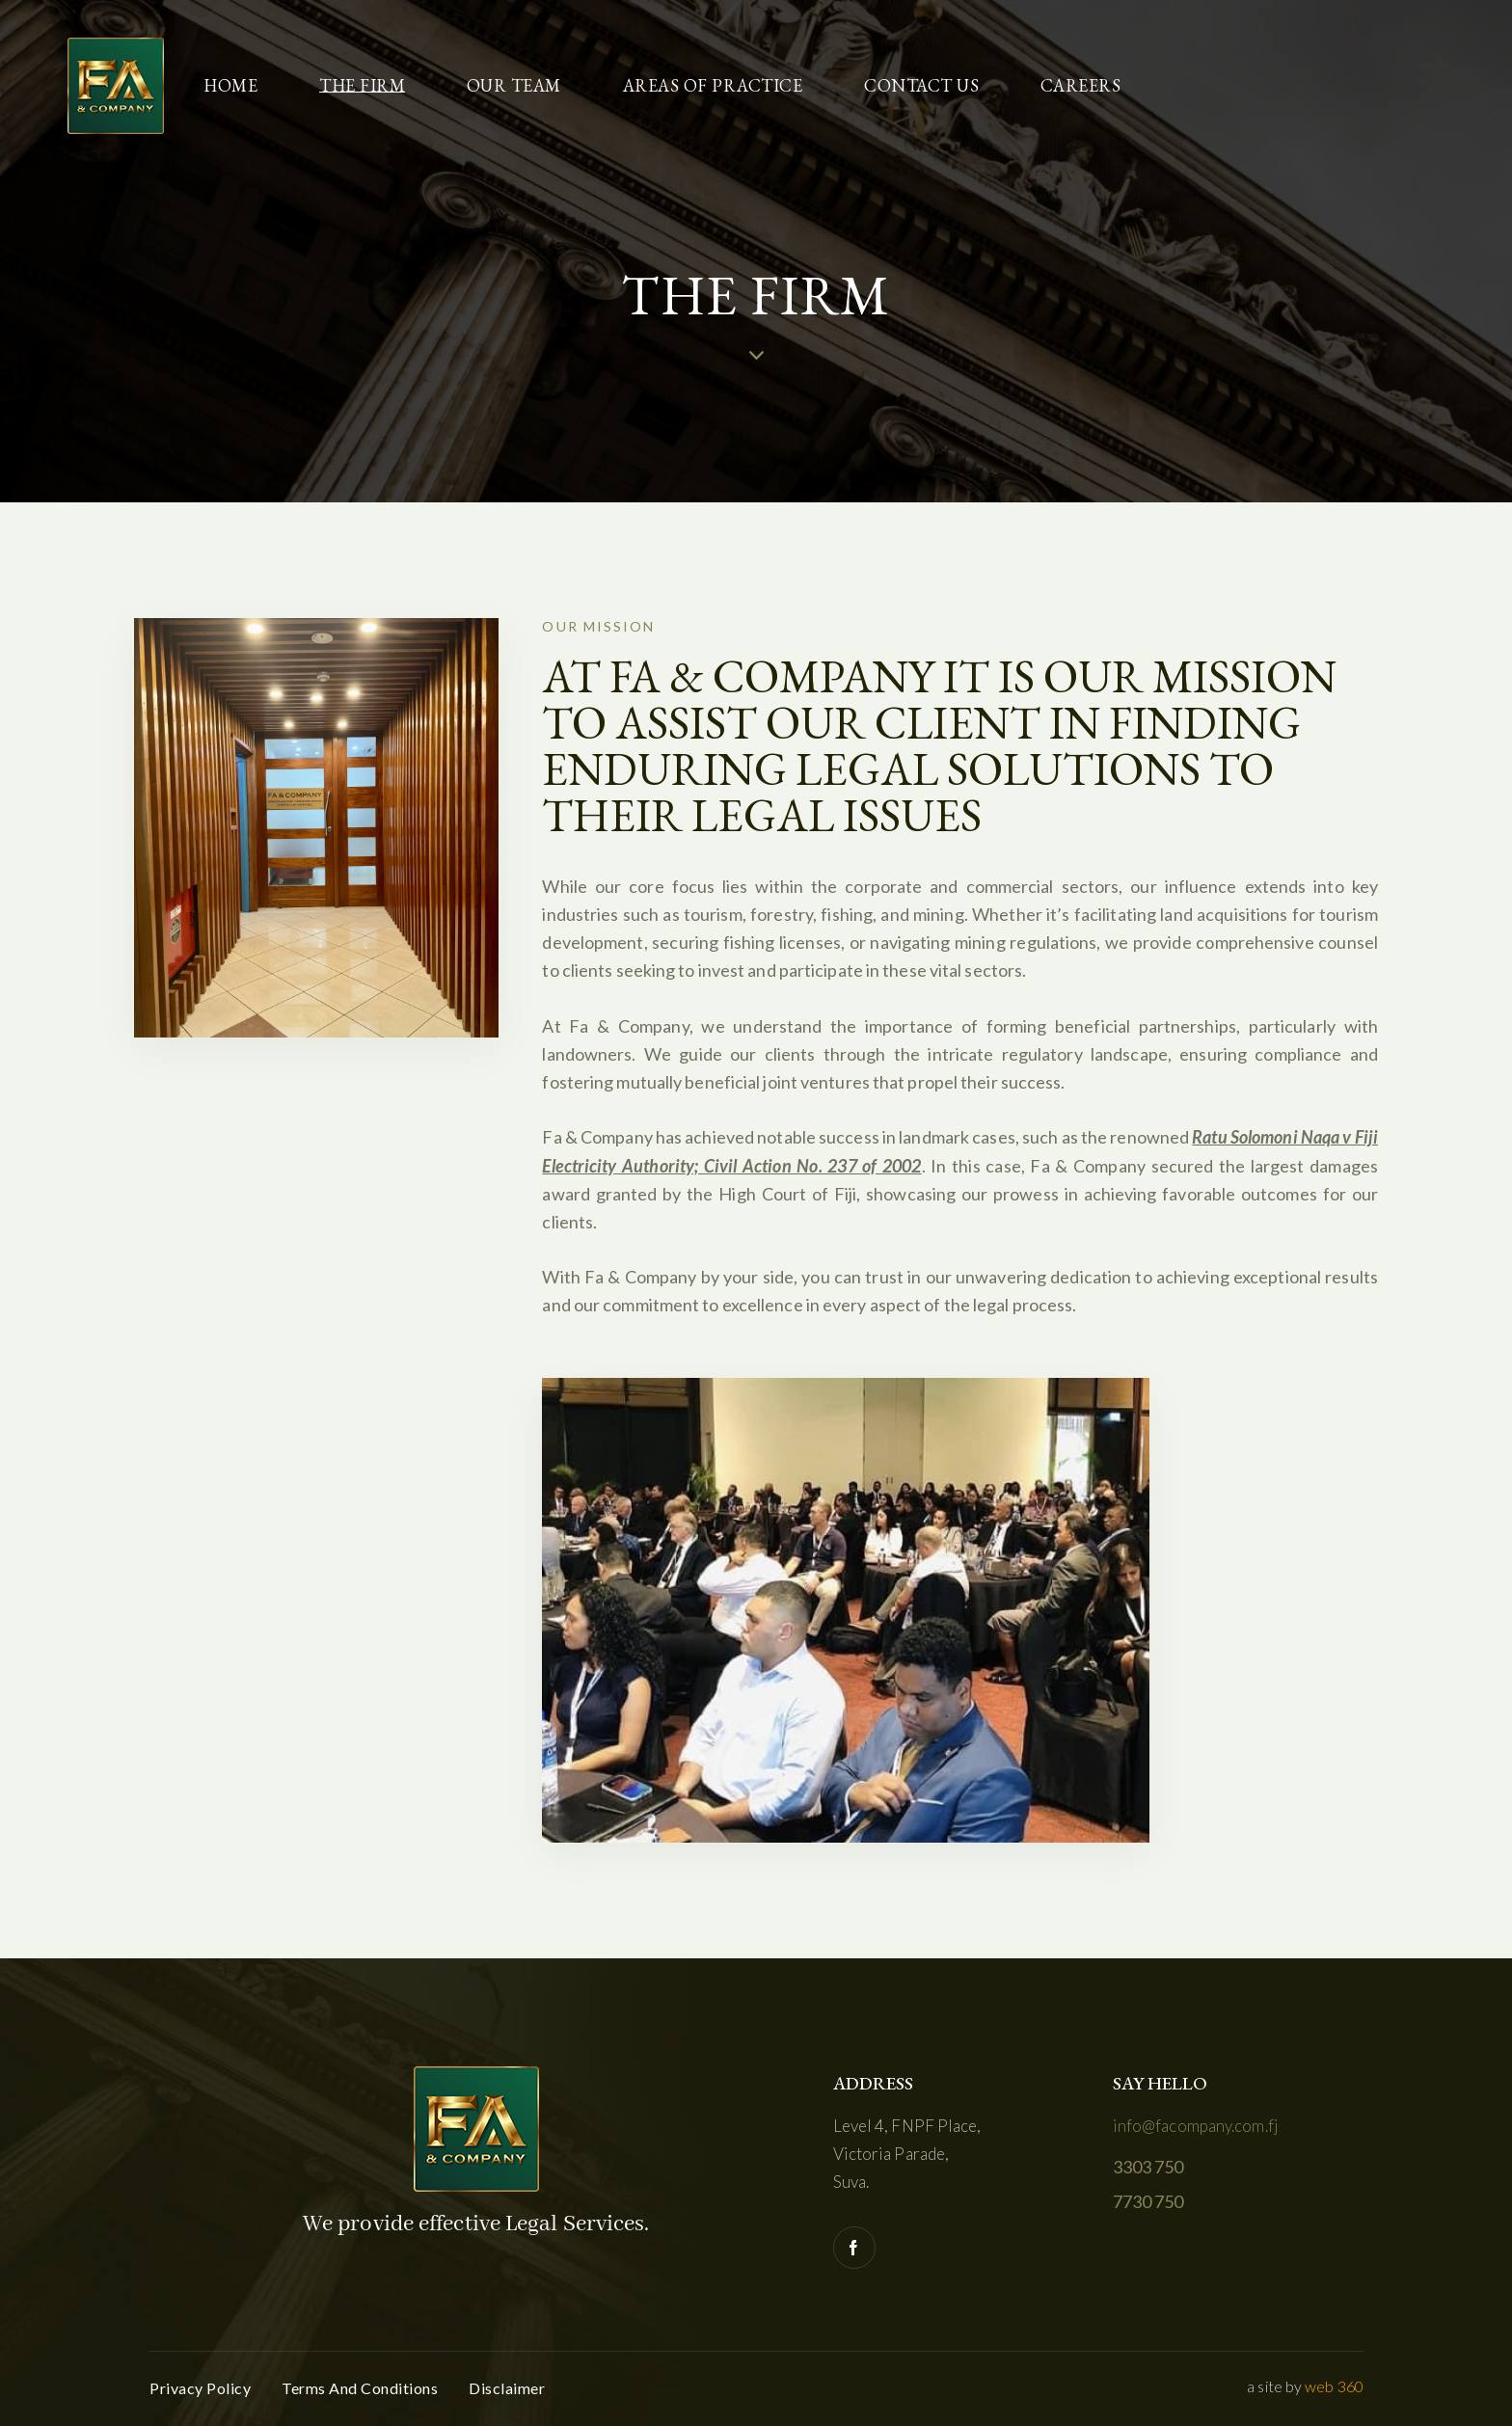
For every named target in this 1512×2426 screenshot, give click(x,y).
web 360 (1334, 2386)
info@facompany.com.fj (1196, 2126)
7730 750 (1148, 2201)
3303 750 (1148, 2166)
